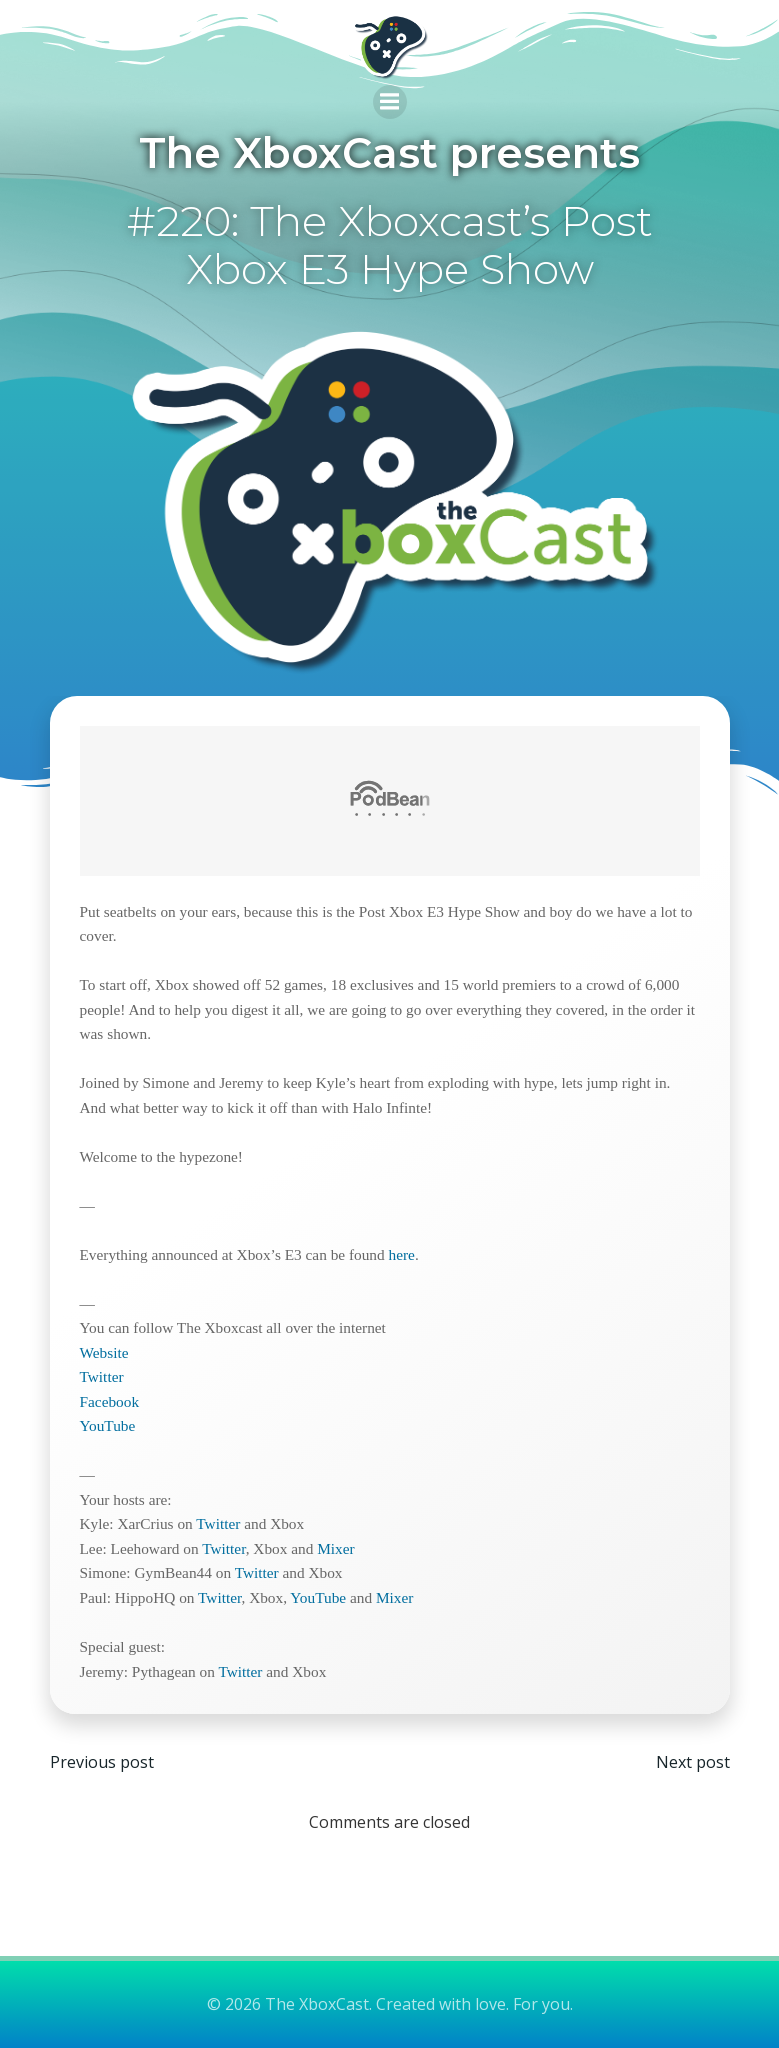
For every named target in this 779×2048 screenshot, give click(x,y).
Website (104, 1352)
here (402, 1254)
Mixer (335, 1548)
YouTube (108, 1425)
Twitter (102, 1376)
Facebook (110, 1401)
